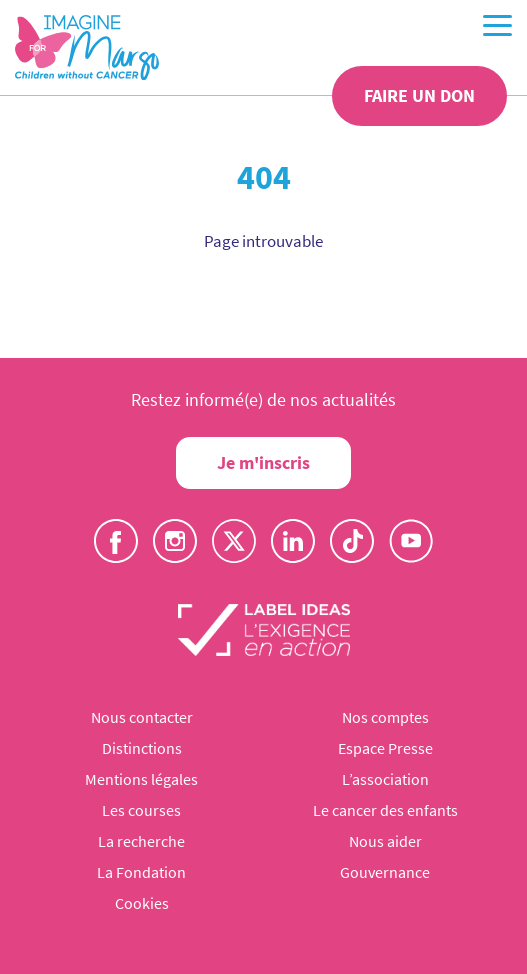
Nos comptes (385, 717)
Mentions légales (141, 779)
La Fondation (141, 872)
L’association (385, 779)
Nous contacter (142, 717)
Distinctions (142, 748)
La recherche (141, 841)
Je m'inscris (263, 462)
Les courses (141, 810)
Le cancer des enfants (385, 810)
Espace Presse (385, 748)
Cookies (142, 903)
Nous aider (385, 841)
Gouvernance (385, 872)
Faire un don (419, 95)
